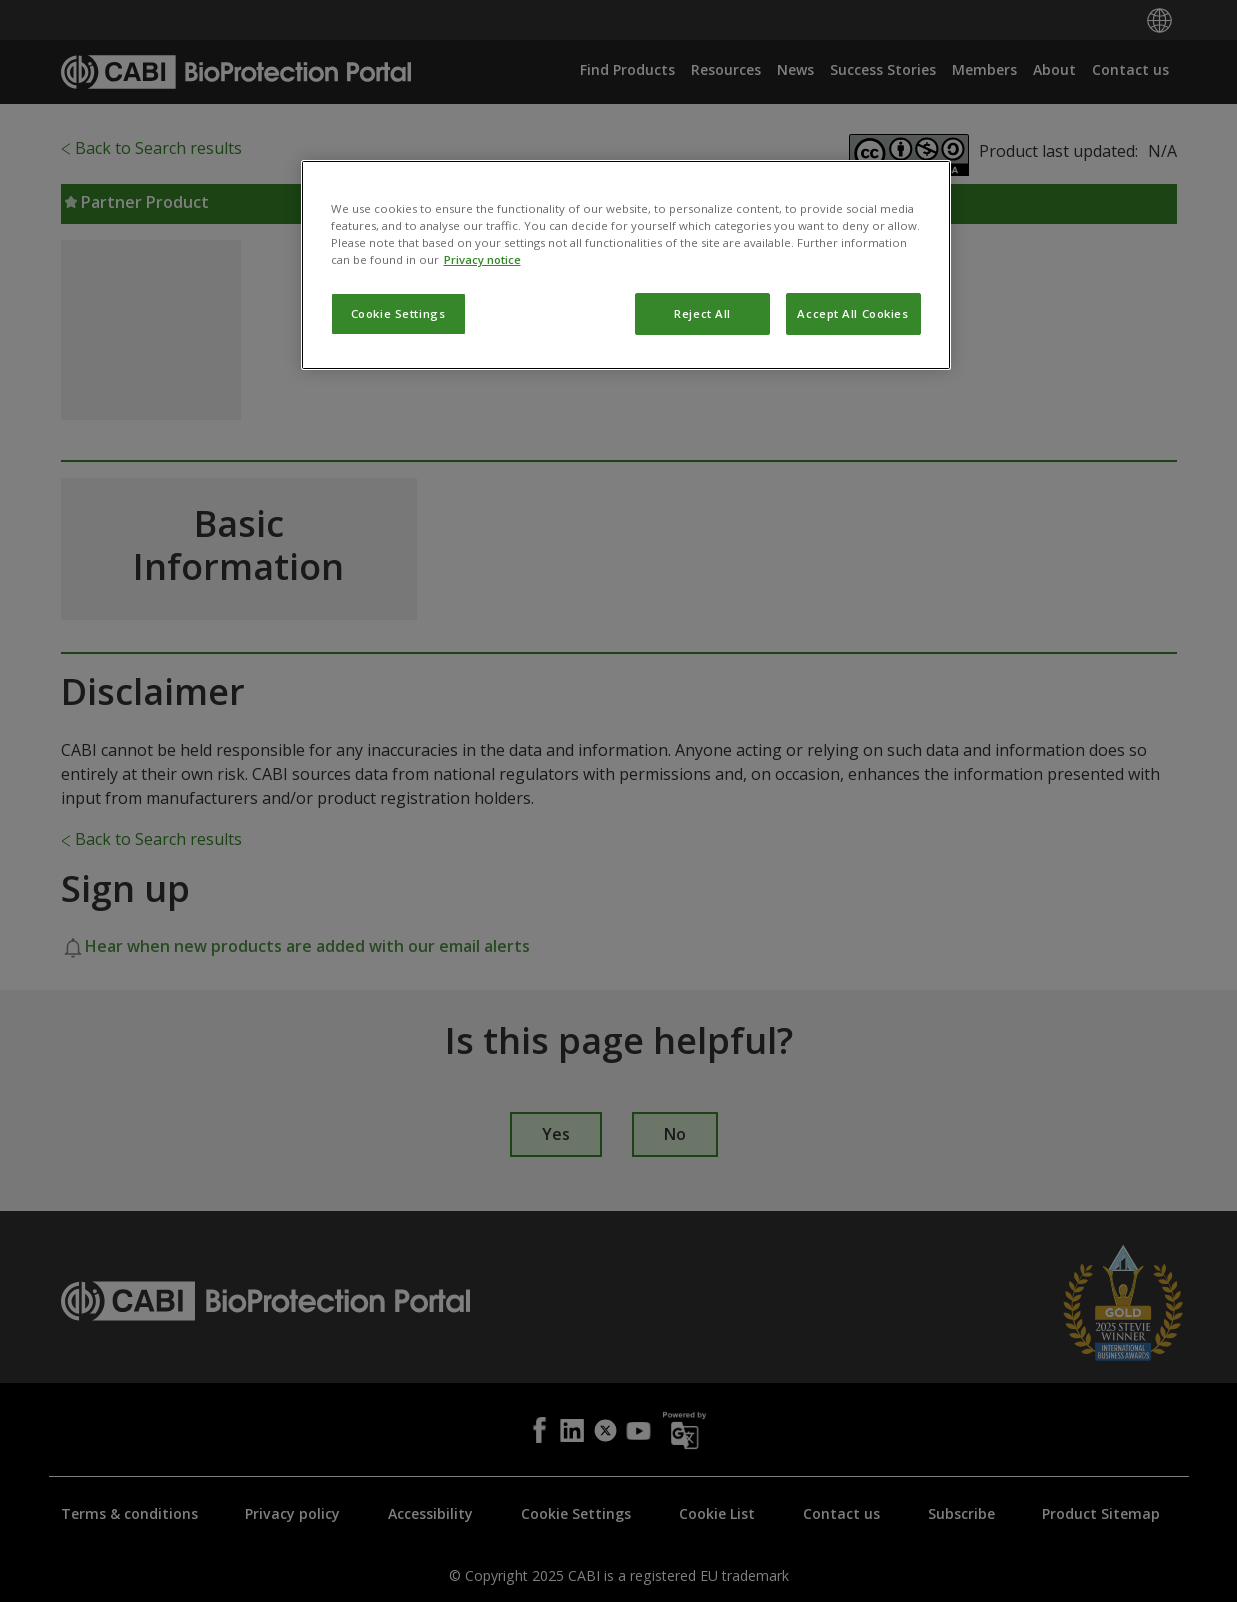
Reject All (702, 405)
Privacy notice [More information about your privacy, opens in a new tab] (482, 351)
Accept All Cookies (852, 405)
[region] (626, 357)
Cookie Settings (398, 405)
